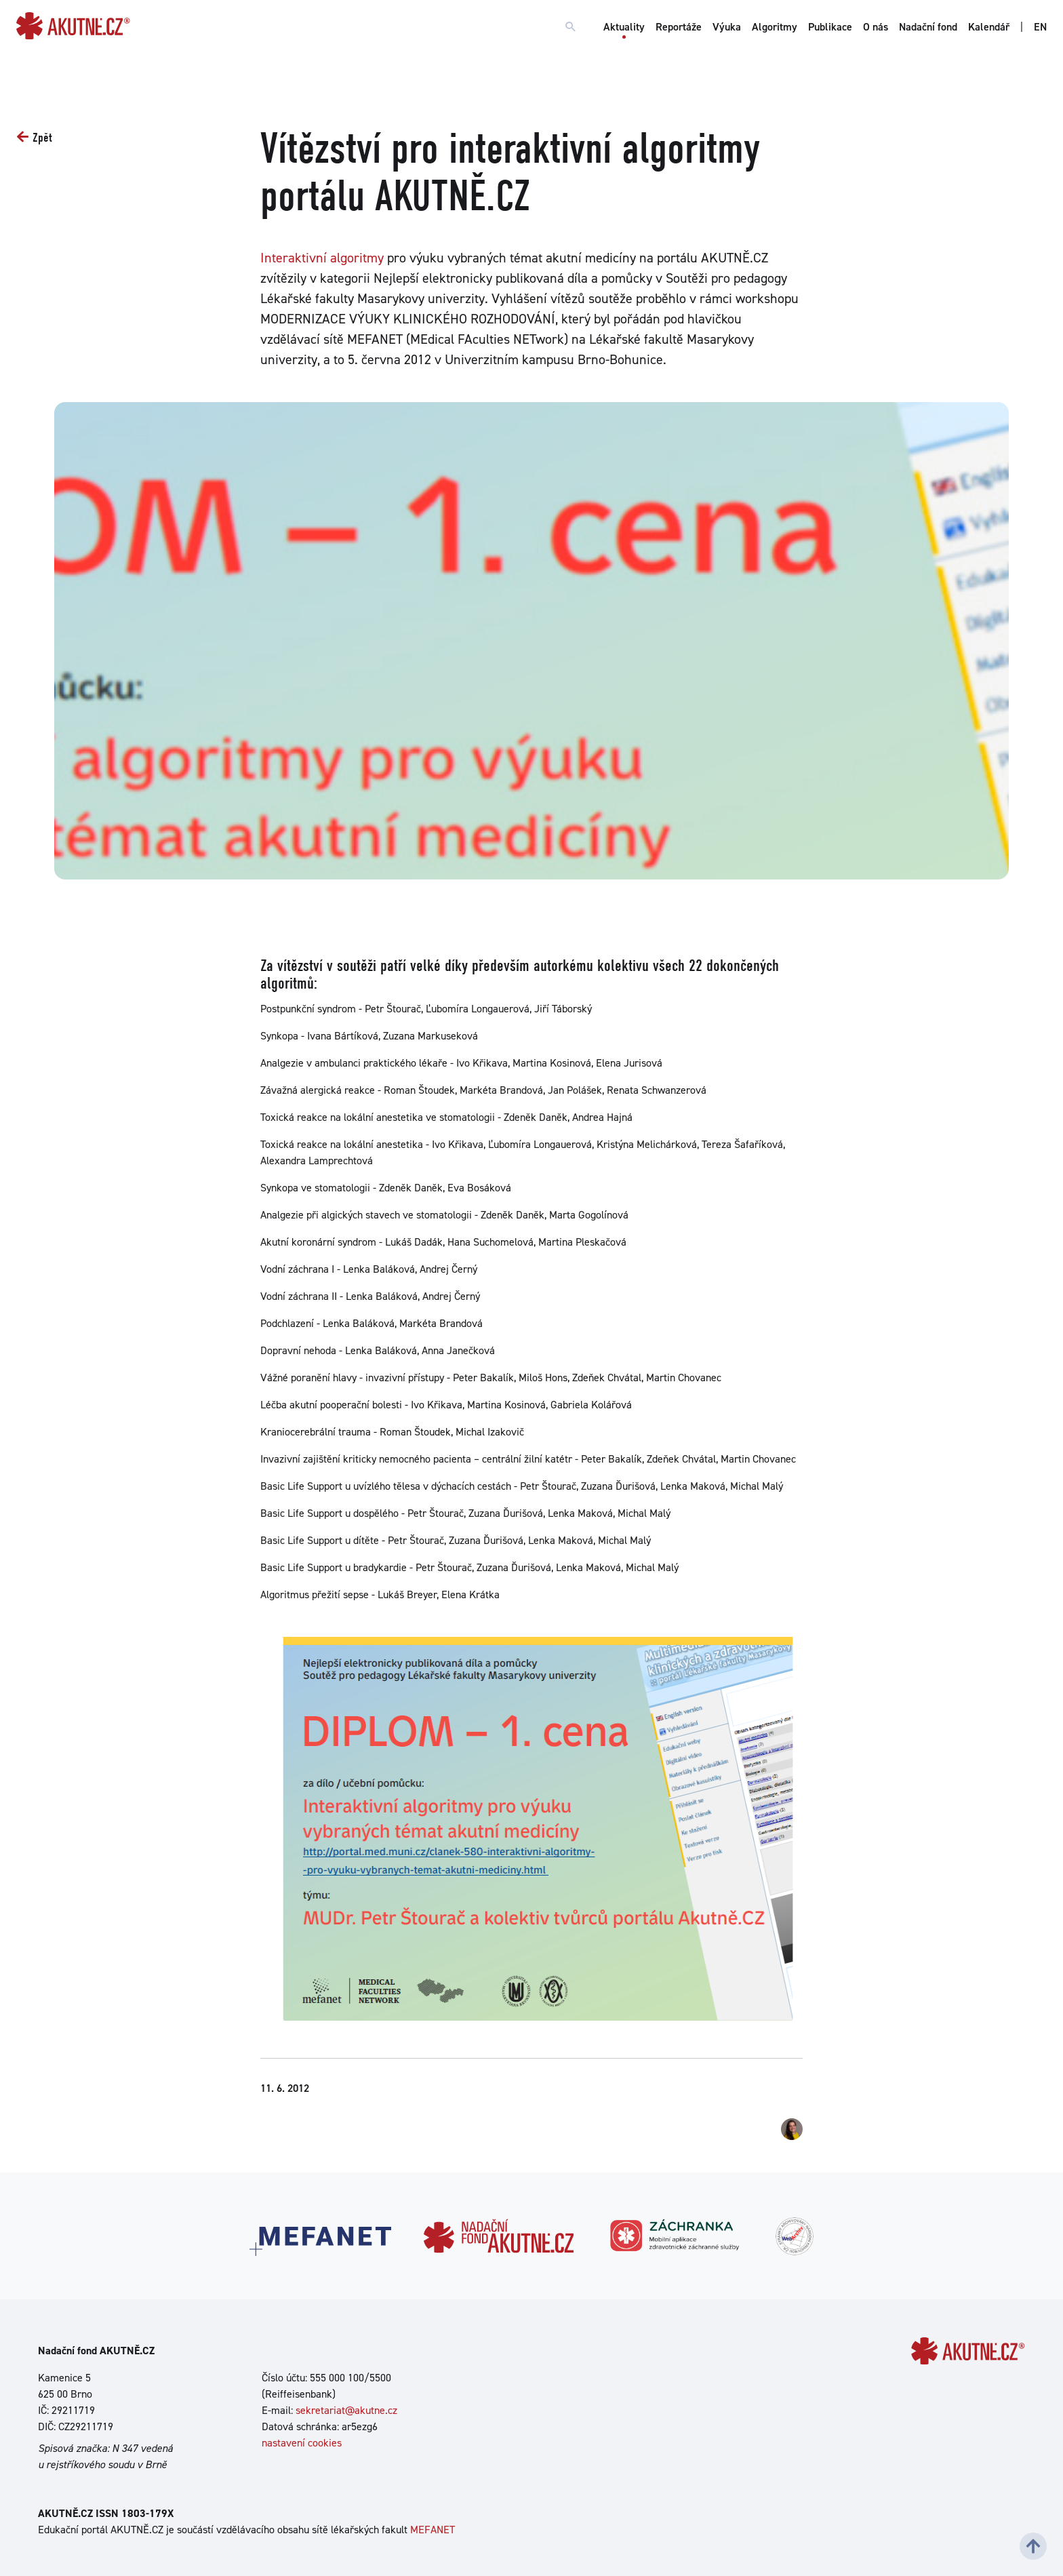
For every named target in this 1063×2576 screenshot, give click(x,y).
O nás (875, 27)
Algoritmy (774, 27)
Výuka (727, 27)
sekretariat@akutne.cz (346, 2410)
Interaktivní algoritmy (322, 257)
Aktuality (624, 27)
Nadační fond (928, 27)
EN (1040, 27)
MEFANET (432, 2529)
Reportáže (679, 27)
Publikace (830, 27)
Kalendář (988, 27)
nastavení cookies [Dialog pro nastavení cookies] (302, 2443)
